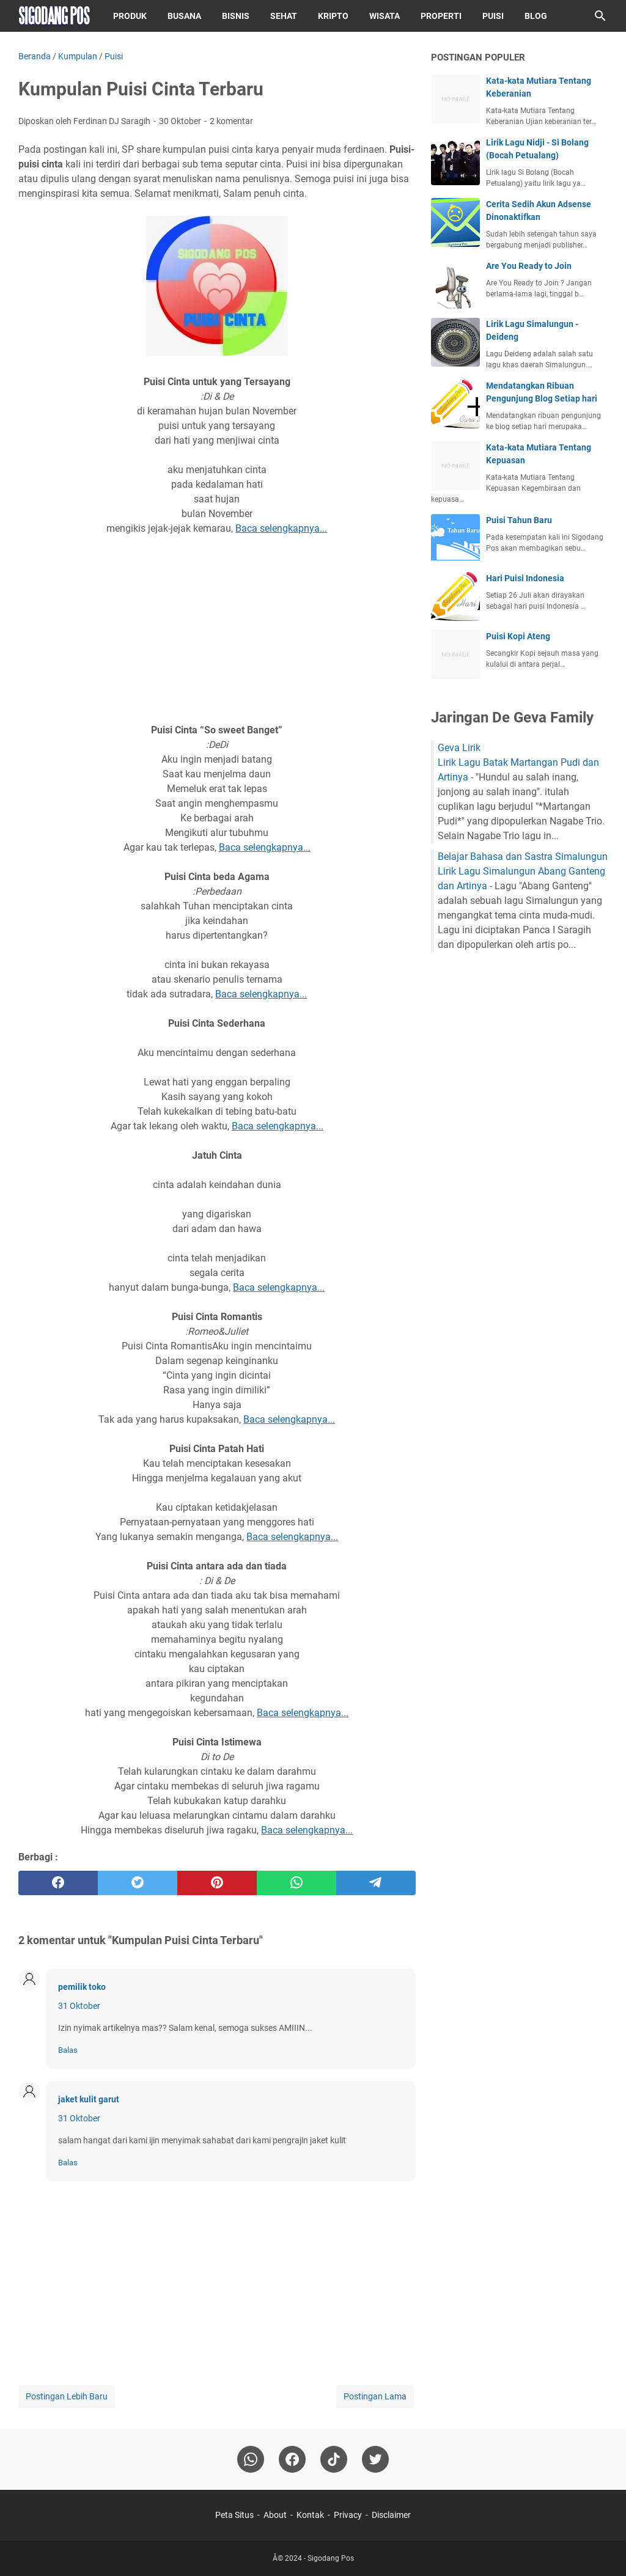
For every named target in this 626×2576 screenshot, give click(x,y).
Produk (130, 16)
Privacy (348, 2515)
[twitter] (137, 1883)
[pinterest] (217, 1883)
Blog (536, 16)
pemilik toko (82, 1987)
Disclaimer (391, 2515)
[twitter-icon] (375, 2459)
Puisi (493, 16)
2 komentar (231, 121)
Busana (184, 16)
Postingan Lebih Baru (67, 2396)
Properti (441, 16)
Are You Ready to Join (529, 266)
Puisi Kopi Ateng (518, 636)
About (275, 2515)
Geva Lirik (459, 748)
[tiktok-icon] (333, 2459)
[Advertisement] (217, 629)
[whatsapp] (296, 1883)
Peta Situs (234, 2515)
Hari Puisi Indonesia (525, 578)
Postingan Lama (375, 2396)
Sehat (283, 16)
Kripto (333, 16)
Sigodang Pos (330, 2558)
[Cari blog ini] (600, 16)
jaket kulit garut (88, 2099)
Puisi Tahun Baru (519, 520)
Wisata (384, 16)
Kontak (310, 2515)
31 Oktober (79, 2006)
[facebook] (58, 1883)
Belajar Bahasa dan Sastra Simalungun (523, 856)
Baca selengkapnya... (281, 528)
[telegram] (376, 1883)
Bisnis (235, 16)
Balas (68, 2050)
